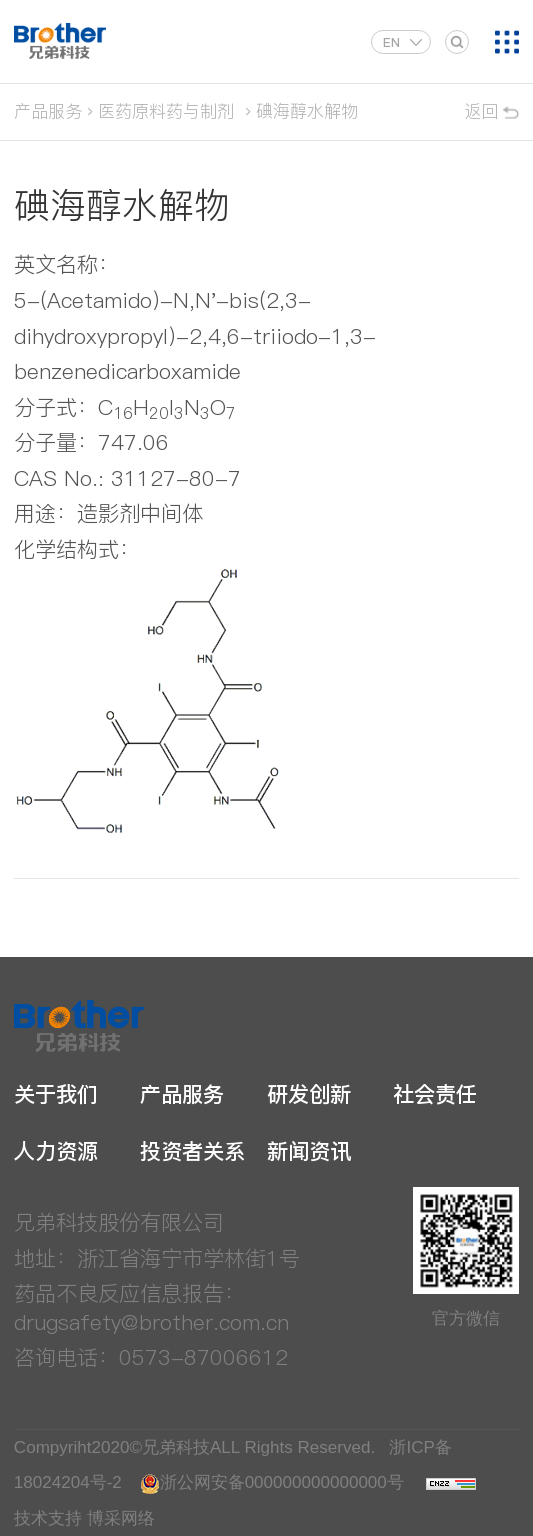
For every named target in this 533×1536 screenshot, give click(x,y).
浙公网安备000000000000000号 (272, 1482)
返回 (481, 111)
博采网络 (121, 1518)
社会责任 (435, 1094)
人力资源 (56, 1151)
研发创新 (309, 1094)
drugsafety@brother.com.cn (151, 1322)
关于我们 (56, 1094)
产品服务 (48, 111)
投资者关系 (192, 1151)
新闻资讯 (309, 1151)
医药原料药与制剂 (166, 111)
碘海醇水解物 (307, 111)
